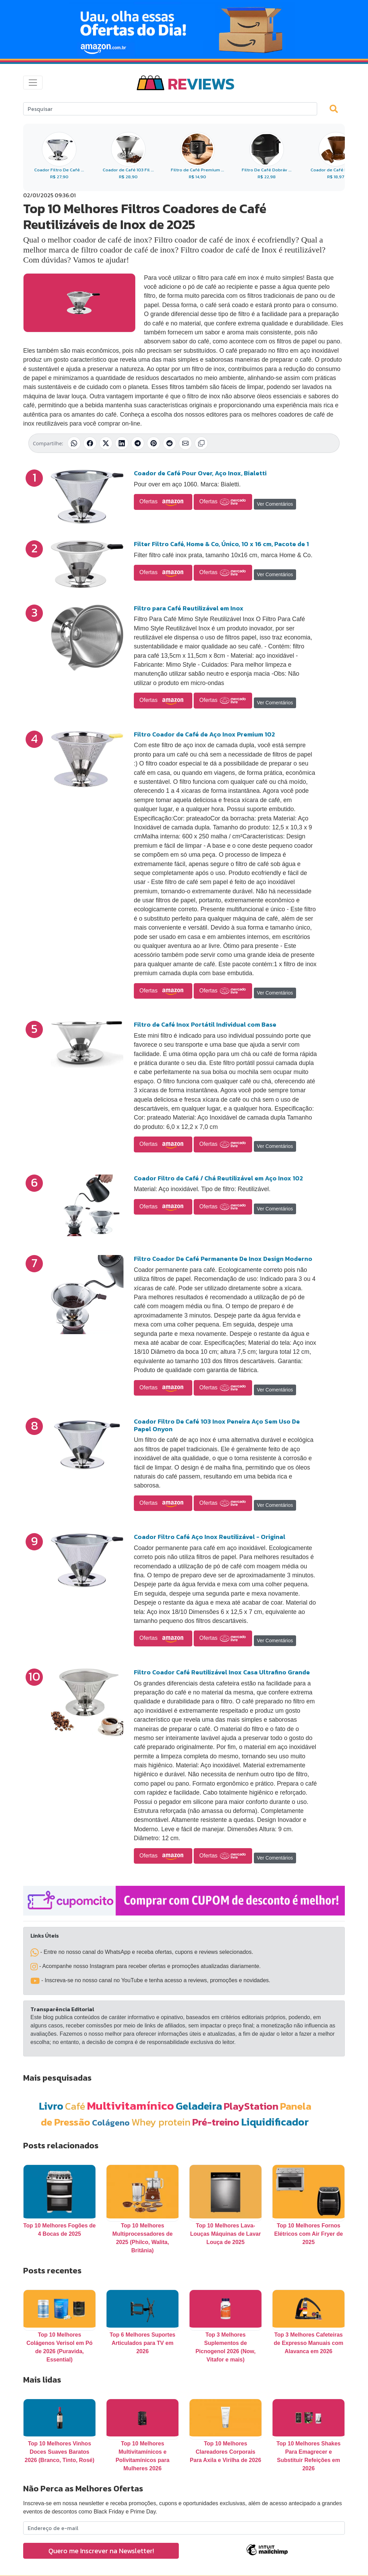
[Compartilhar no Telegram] (137, 443)
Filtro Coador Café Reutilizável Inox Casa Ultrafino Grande (222, 1672)
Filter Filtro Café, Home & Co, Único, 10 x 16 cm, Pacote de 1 (221, 544)
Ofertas (163, 502)
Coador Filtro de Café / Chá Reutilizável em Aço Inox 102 (218, 1178)
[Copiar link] (201, 443)
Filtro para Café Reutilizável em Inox (188, 608)
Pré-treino (215, 2121)
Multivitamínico (130, 2105)
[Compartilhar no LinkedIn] (121, 443)
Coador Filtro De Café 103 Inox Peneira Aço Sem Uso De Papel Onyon (217, 1425)
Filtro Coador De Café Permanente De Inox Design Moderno (223, 1258)
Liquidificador (275, 2122)
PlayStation (251, 2106)
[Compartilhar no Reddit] (169, 443)
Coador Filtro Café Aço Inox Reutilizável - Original (209, 1536)
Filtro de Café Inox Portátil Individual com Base (205, 1024)
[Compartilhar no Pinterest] (153, 443)
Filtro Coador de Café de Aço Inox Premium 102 (204, 734)
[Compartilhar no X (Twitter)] (105, 443)
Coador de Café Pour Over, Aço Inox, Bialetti (200, 473)
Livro (51, 2106)
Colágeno (111, 2123)
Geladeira (199, 2106)
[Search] (170, 108)
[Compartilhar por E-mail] (185, 443)
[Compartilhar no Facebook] (89, 443)
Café (75, 2106)
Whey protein (161, 2121)
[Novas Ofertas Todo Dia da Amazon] (184, 29)
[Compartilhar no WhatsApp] (74, 443)
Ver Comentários (275, 504)
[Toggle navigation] (33, 82)
